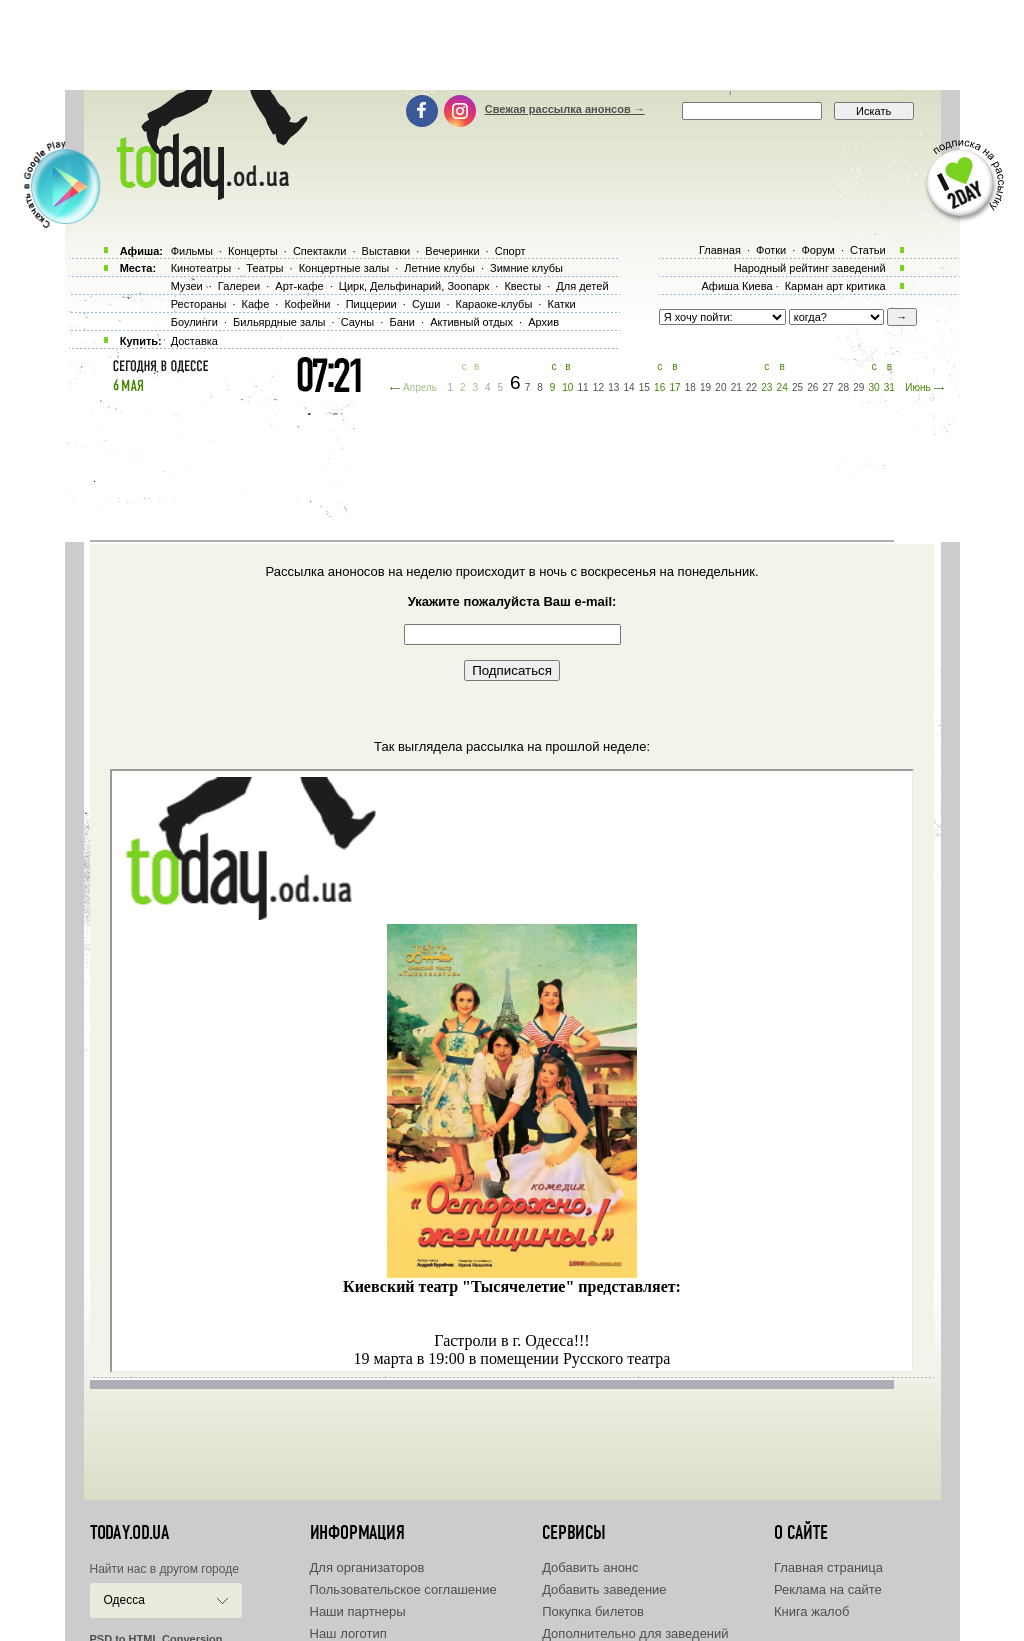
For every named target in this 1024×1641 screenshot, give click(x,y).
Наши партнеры (358, 1611)
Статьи (868, 250)
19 (705, 387)
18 (690, 387)
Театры (264, 268)
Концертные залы (344, 268)
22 (751, 387)
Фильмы (192, 251)
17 (674, 387)
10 (567, 387)
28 (843, 387)
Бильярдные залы (279, 322)
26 (812, 387)
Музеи (187, 286)
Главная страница (828, 1567)
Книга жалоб (812, 1611)
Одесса (124, 1600)
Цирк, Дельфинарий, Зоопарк (414, 286)
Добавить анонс (590, 1567)
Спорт (510, 251)
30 (873, 387)
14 (628, 387)
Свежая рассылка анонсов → (565, 109)
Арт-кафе (299, 286)
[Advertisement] (512, 45)
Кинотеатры (201, 268)
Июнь (917, 387)
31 (889, 387)
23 (766, 387)
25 (797, 387)
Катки (561, 304)
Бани (402, 322)
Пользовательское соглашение (403, 1589)
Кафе (256, 304)
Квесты (522, 286)
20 (720, 387)
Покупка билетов (593, 1611)
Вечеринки (452, 251)
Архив (543, 322)
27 (828, 387)
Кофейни (307, 304)
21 (736, 387)
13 (613, 387)
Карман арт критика (835, 286)
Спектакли (320, 251)
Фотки (771, 250)
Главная (720, 250)
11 (583, 387)
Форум (817, 250)
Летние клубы (439, 268)
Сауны (358, 322)
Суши (426, 304)
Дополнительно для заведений (635, 1633)
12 (598, 387)
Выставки (386, 251)
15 (644, 387)
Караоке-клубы (494, 304)
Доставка (194, 341)
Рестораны (199, 304)
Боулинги (194, 322)
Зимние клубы (526, 268)
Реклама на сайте (828, 1589)
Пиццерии (371, 304)
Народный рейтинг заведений (810, 268)
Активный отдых (471, 322)
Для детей (582, 286)
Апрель (420, 387)
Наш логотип (348, 1633)
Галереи (239, 286)
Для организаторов (367, 1567)
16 (659, 387)
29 (858, 387)
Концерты (253, 251)
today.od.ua (129, 1533)
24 (782, 387)
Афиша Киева (736, 286)
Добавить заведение (604, 1589)
